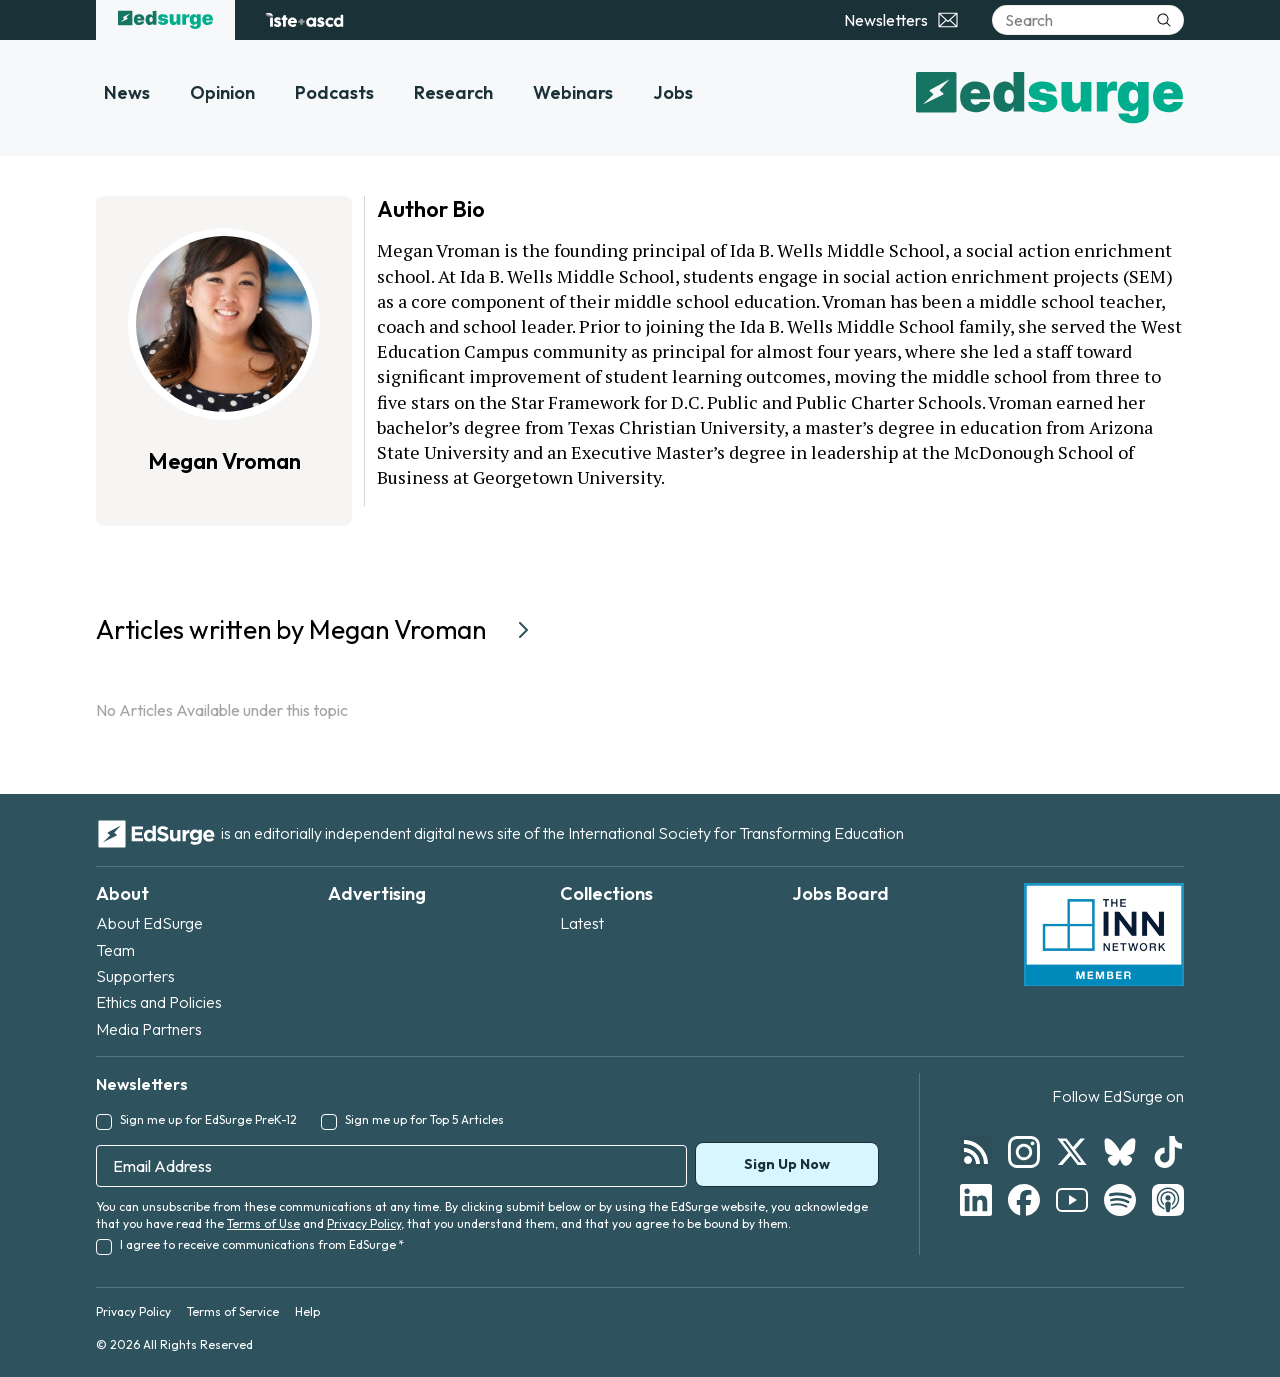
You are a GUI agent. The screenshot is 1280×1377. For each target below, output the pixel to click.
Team (115, 950)
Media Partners (149, 1029)
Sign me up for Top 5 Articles (424, 1119)
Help (307, 1311)
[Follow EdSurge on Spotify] (1120, 1200)
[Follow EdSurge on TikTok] (1168, 1152)
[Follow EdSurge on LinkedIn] (976, 1200)
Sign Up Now (787, 1164)
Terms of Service (233, 1311)
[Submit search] (1164, 20)
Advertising (377, 893)
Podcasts (334, 92)
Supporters (135, 976)
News (127, 92)
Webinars (573, 92)
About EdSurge (149, 923)
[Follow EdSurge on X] (1072, 1152)
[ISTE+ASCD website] (304, 20)
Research (453, 92)
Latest (582, 923)
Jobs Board (840, 893)
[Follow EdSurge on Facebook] (1024, 1200)
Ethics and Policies (159, 1002)
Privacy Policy (364, 1223)
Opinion (222, 92)
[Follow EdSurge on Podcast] (1168, 1200)
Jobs (673, 92)
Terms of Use (263, 1223)
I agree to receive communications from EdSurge (262, 1244)
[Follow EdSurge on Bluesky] (1120, 1152)
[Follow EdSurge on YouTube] (1072, 1200)
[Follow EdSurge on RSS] (976, 1152)
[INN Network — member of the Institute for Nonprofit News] (1104, 935)
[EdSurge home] (165, 20)
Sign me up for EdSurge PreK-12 (208, 1119)
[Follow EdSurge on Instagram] (1024, 1152)
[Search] (1088, 20)
